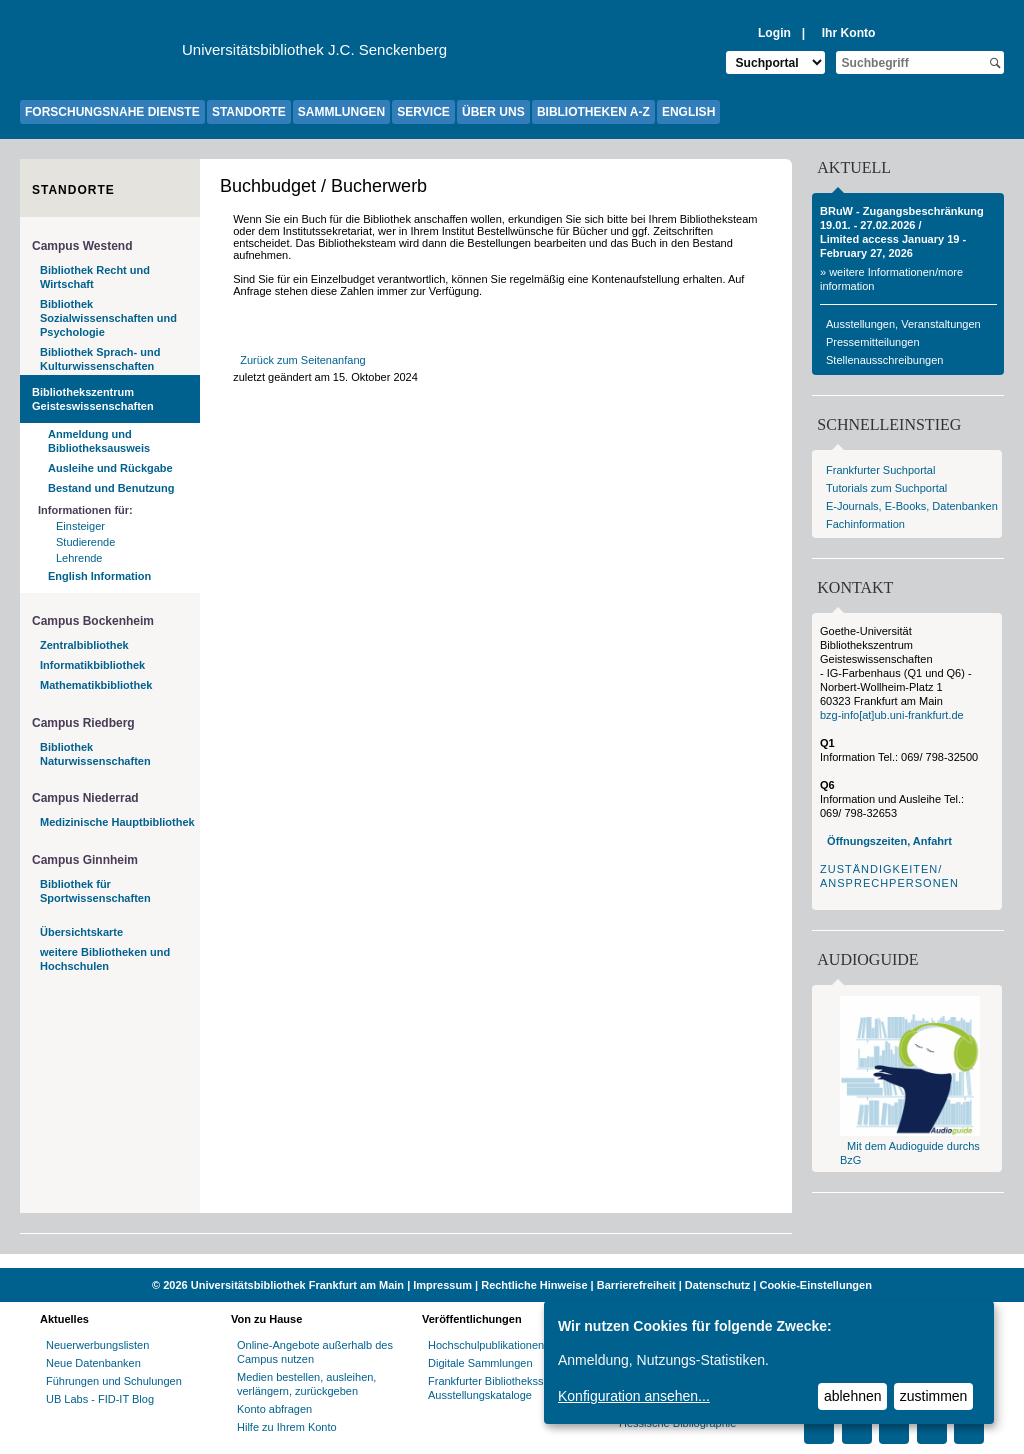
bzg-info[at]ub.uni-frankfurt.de (892, 715)
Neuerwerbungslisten (97, 1345)
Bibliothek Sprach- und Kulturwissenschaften (100, 359)
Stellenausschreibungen (884, 360)
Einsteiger (80, 526)
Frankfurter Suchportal (880, 470)
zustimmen (934, 1396)
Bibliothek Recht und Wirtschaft (95, 277)
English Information (99, 576)
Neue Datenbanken (93, 1363)
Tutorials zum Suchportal (886, 488)
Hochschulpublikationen (486, 1345)
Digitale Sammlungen (480, 1363)
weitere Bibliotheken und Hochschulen (105, 959)
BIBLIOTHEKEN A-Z (593, 112)
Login (774, 33)
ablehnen (853, 1396)
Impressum (442, 1285)
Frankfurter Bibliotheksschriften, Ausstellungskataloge (505, 1388)
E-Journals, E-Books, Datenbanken (912, 506)
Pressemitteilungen (873, 342)
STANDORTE (249, 112)
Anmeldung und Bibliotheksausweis (99, 441)
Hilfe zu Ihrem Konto (287, 1427)
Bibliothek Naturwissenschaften (95, 754)
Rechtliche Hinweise (534, 1285)
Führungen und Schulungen (114, 1381)
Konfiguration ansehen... (634, 1396)
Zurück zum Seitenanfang (302, 360)
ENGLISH (688, 112)
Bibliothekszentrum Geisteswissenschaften (93, 399)
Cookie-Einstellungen (815, 1285)
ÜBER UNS (493, 112)
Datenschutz (717, 1285)
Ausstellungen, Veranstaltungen (903, 324)
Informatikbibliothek (92, 665)
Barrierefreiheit (636, 1285)
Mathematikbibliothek (96, 685)
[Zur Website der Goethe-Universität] (101, 55)
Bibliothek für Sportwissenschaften (95, 891)
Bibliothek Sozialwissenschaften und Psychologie (108, 318)
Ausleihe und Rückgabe (110, 468)
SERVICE (423, 112)
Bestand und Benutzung (111, 488)
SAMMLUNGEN (341, 112)
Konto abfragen (274, 1409)
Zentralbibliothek (84, 645)
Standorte (73, 190)
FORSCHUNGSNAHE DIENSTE (112, 112)
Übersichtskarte (81, 932)
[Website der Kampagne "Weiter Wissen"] (512, 1261)
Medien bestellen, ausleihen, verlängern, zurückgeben (306, 1384)
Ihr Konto (849, 33)
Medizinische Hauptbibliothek (117, 822)
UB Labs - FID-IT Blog (100, 1399)
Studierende (85, 542)
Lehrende (79, 558)
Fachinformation (865, 524)
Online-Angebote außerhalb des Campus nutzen (315, 1352)
